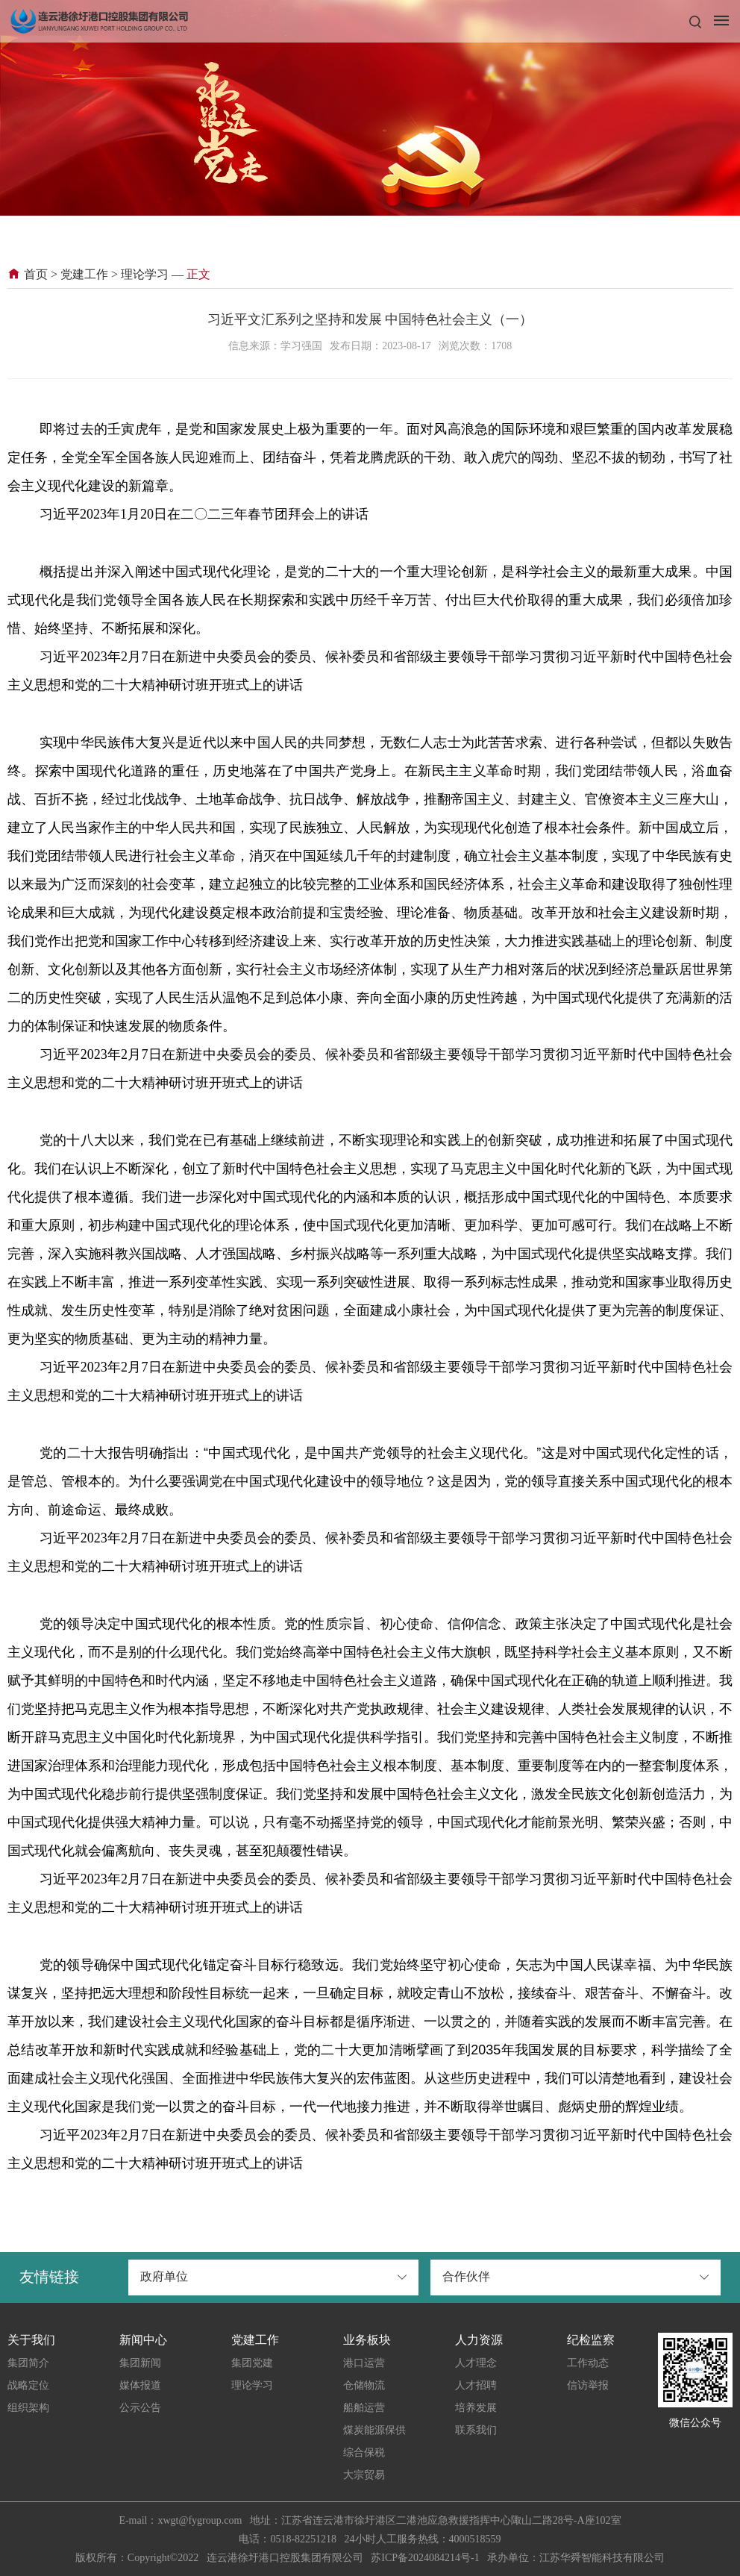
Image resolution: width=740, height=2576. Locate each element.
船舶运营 (364, 2407)
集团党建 (252, 2363)
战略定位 (28, 2385)
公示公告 (140, 2407)
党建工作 (84, 274)
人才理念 (476, 2363)
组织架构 (28, 2407)
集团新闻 (140, 2363)
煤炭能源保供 (374, 2430)
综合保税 (364, 2452)
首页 (27, 274)
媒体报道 (140, 2385)
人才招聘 (476, 2385)
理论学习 (145, 274)
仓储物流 (364, 2385)
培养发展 (476, 2407)
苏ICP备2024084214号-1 (425, 2557)
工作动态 (588, 2363)
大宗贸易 (364, 2474)
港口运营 (364, 2363)
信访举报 (588, 2385)
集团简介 (28, 2363)
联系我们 (476, 2430)
